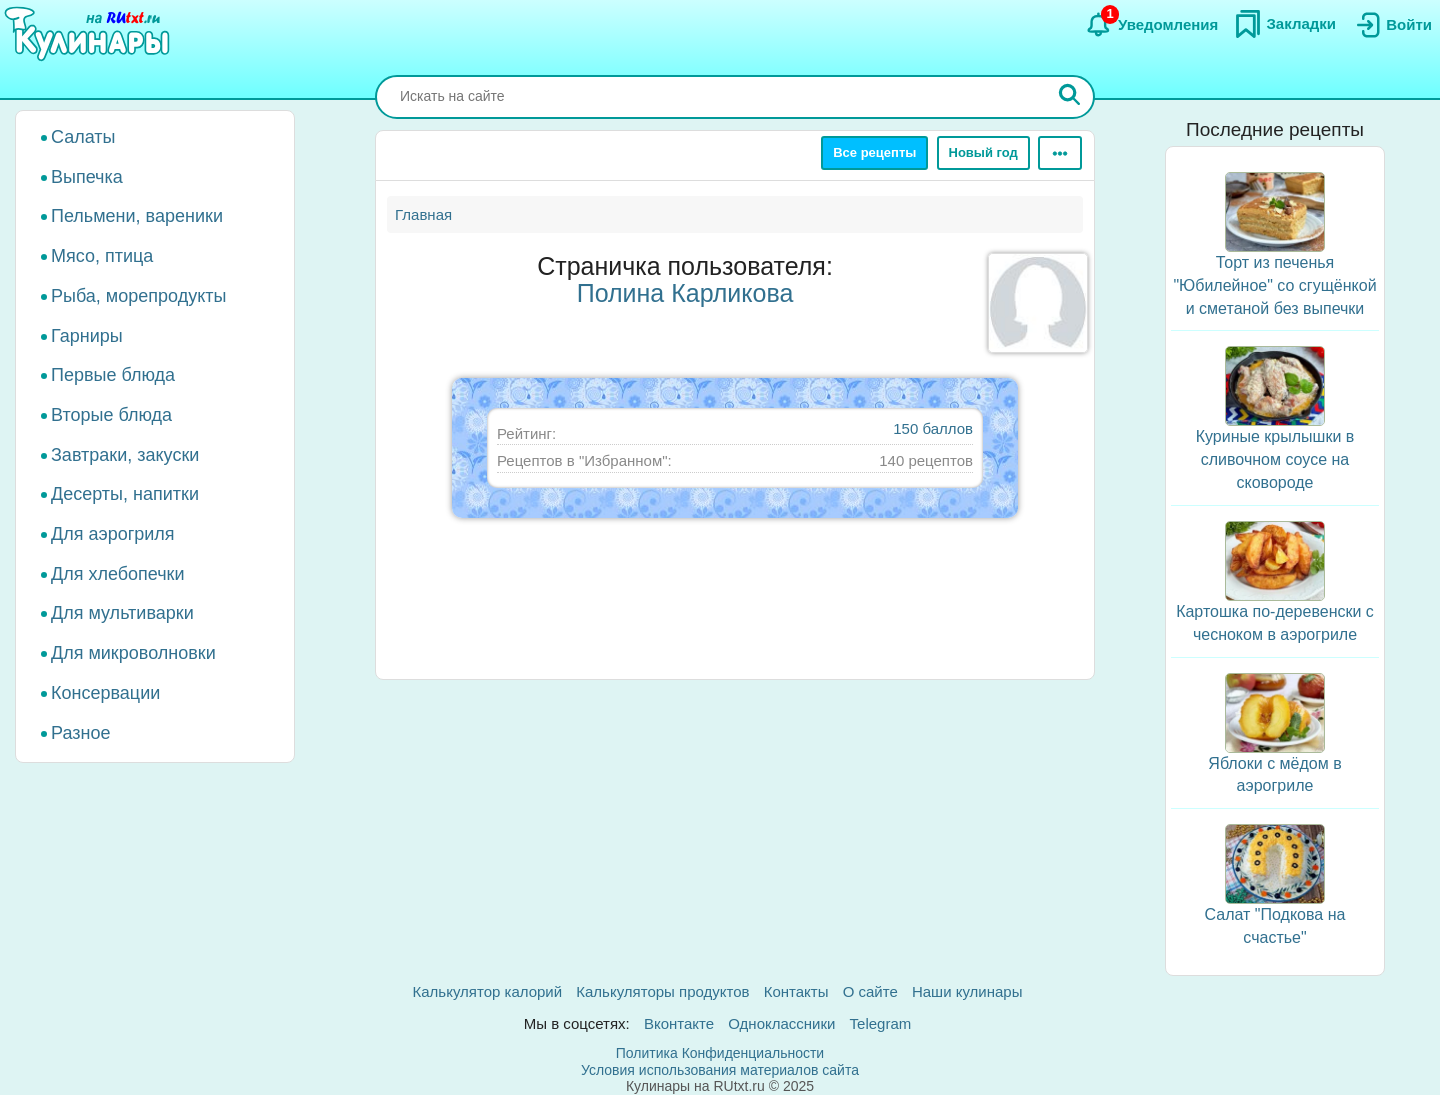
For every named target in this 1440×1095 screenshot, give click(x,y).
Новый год (983, 152)
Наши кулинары (967, 991)
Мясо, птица (102, 256)
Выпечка (87, 177)
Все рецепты (874, 152)
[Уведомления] (1151, 25)
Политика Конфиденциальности (720, 1053)
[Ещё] (1060, 153)
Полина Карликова (685, 293)
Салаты (83, 137)
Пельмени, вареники (137, 216)
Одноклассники (781, 1023)
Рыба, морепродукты (138, 296)
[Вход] (1392, 25)
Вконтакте (679, 1023)
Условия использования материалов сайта (720, 1070)
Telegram (881, 1023)
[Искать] (1070, 97)
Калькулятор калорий (488, 991)
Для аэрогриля (113, 534)
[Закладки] (1285, 24)
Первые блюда (113, 375)
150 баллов (933, 428)
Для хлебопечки (118, 574)
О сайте (870, 991)
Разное (80, 733)
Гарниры (87, 336)
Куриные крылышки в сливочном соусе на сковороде (1275, 459)
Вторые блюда (111, 415)
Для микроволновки (133, 653)
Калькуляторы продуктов (662, 991)
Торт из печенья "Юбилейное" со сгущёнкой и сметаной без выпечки (1274, 285)
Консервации (105, 693)
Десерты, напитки (125, 494)
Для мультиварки (122, 613)
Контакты (796, 991)
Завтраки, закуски (125, 455)
